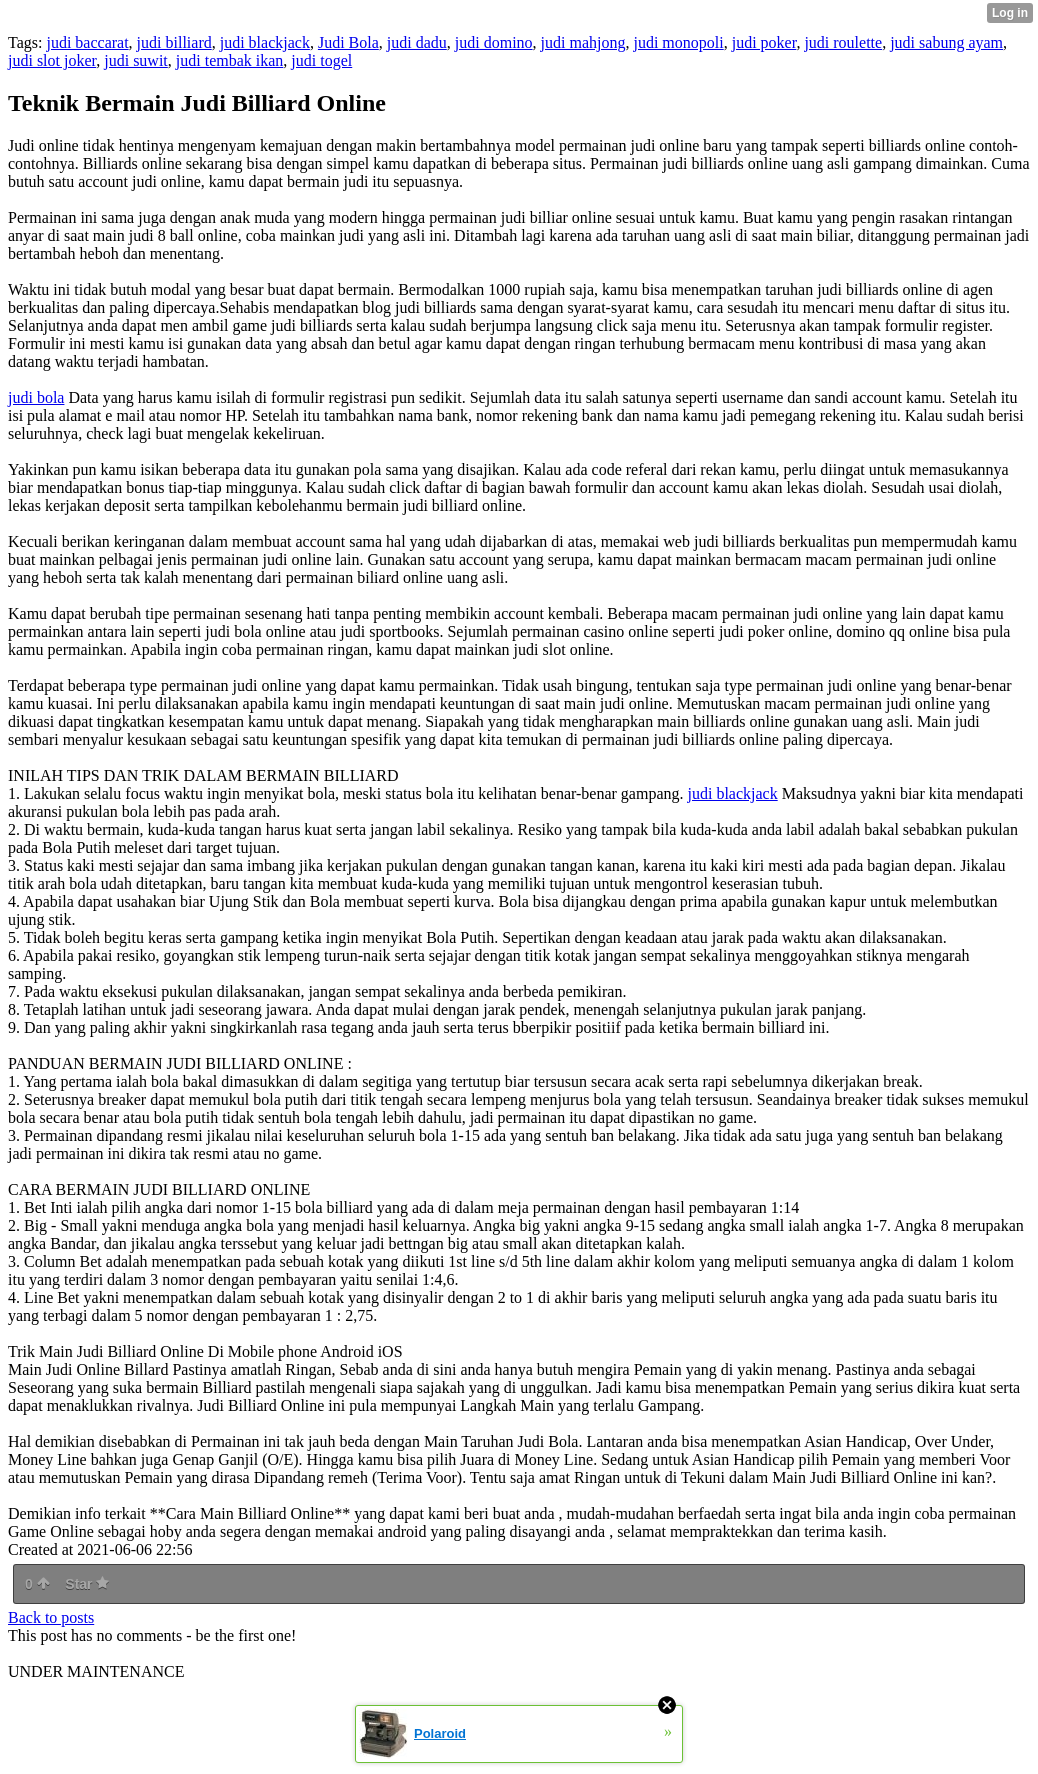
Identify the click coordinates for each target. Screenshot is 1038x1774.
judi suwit (136, 60)
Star (87, 1584)
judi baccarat (87, 42)
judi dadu (417, 42)
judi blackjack (265, 42)
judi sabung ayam (946, 42)
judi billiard (174, 42)
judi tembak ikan (230, 60)
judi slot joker (52, 60)
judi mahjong (583, 42)
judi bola (36, 397)
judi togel (321, 60)
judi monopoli (678, 42)
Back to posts (51, 1617)
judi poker (764, 42)
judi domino (494, 42)
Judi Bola (348, 42)
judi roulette (843, 42)
